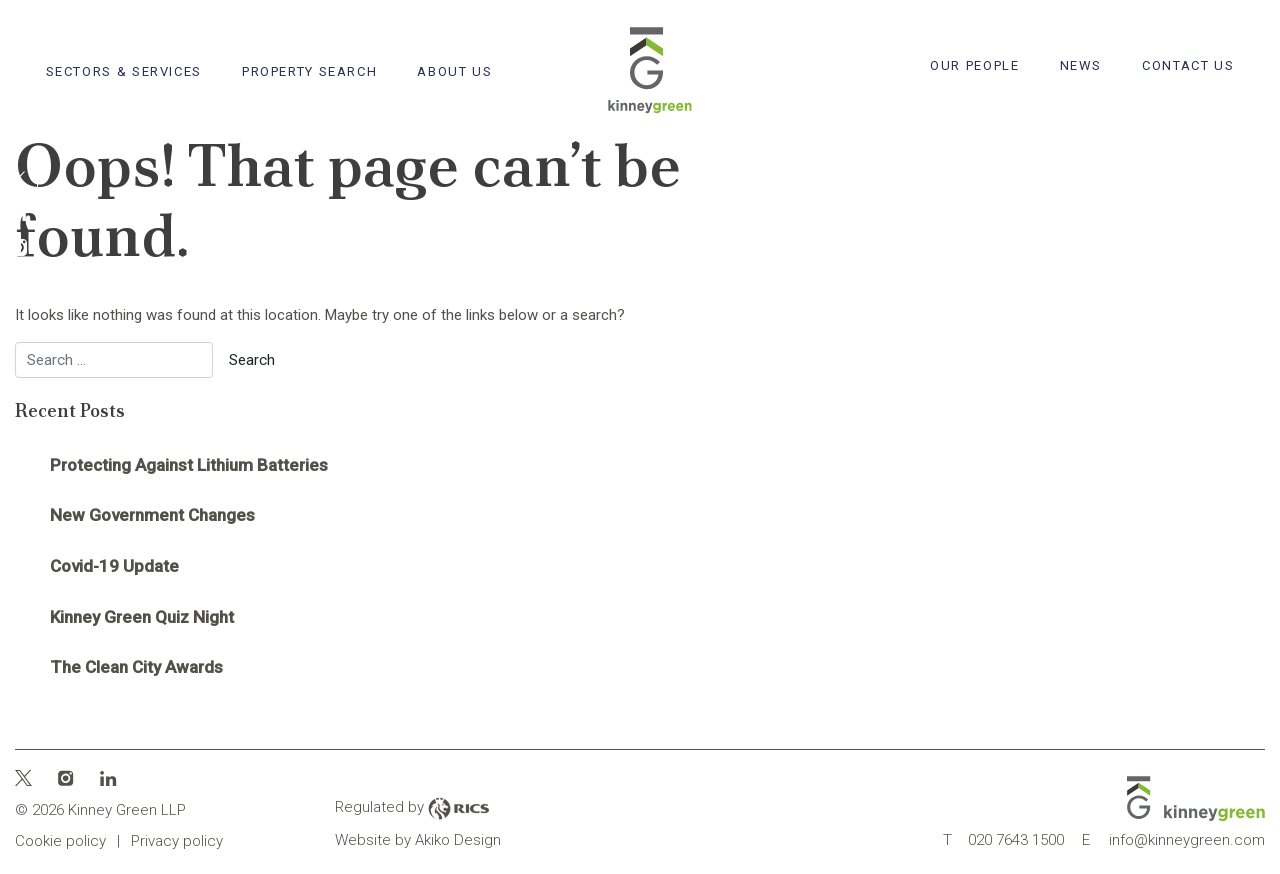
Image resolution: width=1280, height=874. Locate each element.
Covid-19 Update (114, 566)
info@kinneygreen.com (1173, 840)
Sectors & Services (124, 71)
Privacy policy (177, 841)
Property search (309, 71)
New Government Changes (152, 515)
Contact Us (1188, 65)
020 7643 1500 (1003, 840)
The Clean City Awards (136, 667)
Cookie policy (60, 841)
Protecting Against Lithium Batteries (189, 465)
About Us (454, 71)
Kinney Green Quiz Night (142, 617)
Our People (974, 65)
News (1081, 65)
